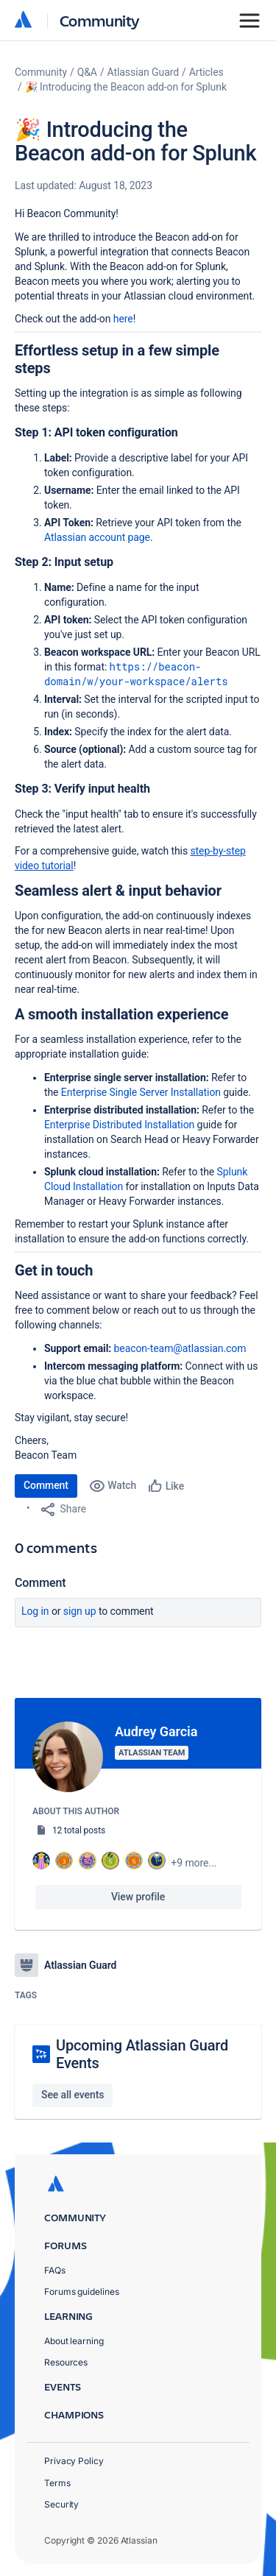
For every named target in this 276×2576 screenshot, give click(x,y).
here (123, 319)
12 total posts (78, 1830)
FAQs (55, 2270)
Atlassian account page (97, 537)
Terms (57, 2482)
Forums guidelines (81, 2291)
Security (61, 2504)
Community (100, 20)
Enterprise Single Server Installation (141, 1092)
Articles (206, 72)
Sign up (79, 1611)
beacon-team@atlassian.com (180, 1348)
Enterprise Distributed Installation (119, 1124)
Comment (46, 1485)
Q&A (87, 72)
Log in (35, 1611)
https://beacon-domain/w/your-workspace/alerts (136, 673)
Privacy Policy (74, 2460)
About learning (74, 2340)
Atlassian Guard (143, 72)
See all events (72, 2095)
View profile (138, 1897)
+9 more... (193, 1863)
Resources (66, 2362)
